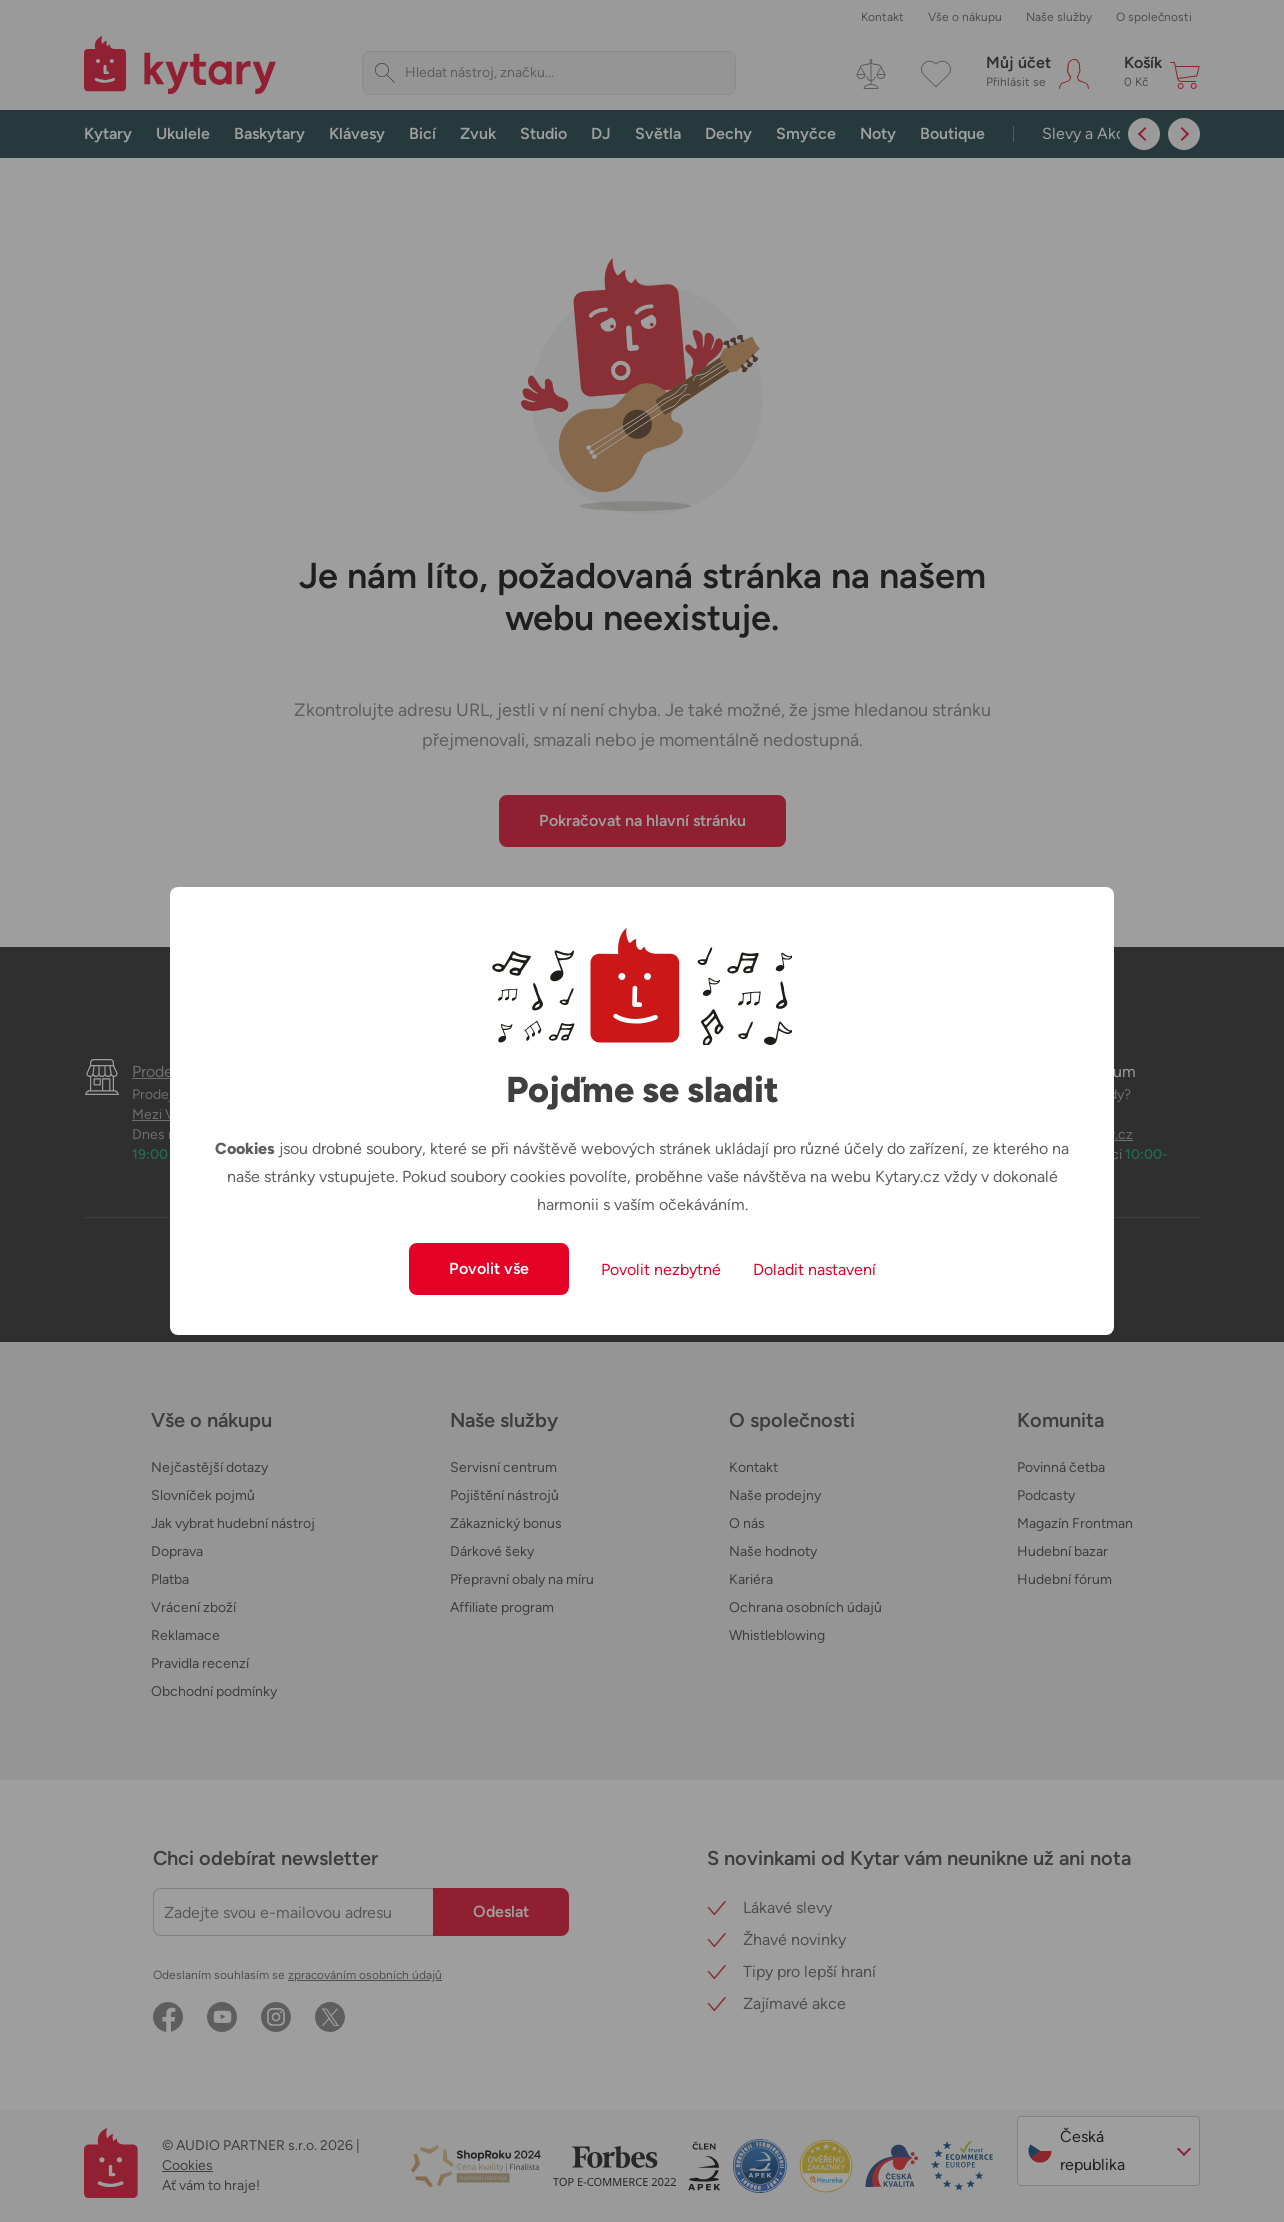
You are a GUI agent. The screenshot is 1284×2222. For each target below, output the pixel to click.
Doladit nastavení (814, 1269)
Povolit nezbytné (661, 1269)
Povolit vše (489, 1268)
